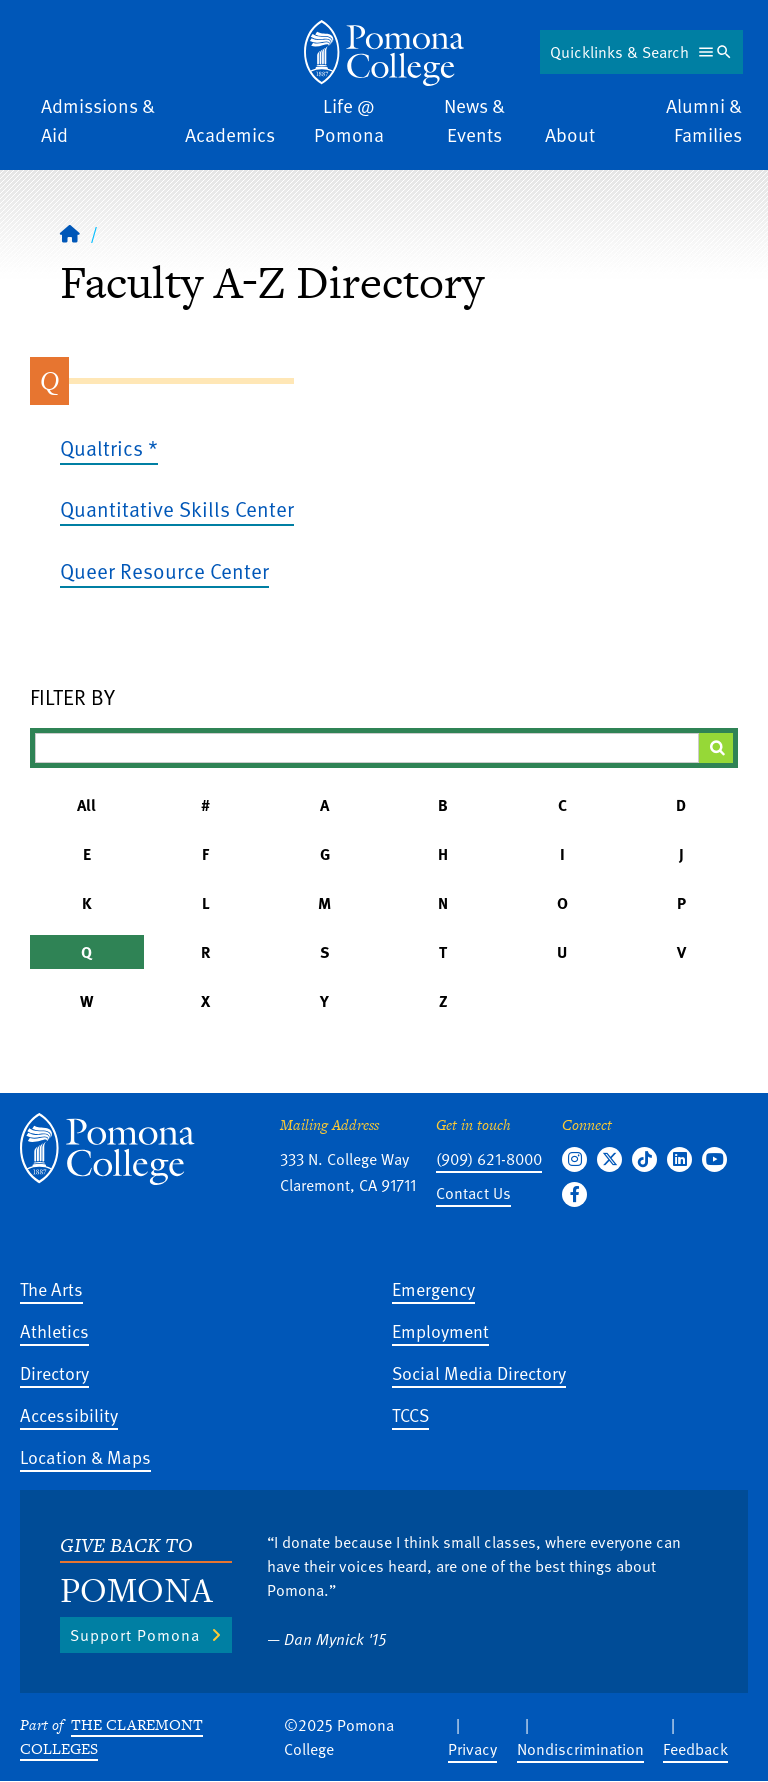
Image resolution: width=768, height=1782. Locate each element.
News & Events (474, 120)
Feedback (695, 1749)
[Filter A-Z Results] (367, 748)
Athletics (54, 1330)
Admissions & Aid (98, 120)
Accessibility (69, 1414)
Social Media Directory (479, 1372)
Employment (440, 1330)
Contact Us (473, 1193)
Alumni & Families (704, 120)
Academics (230, 134)
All (86, 805)
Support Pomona (135, 1635)
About (570, 134)
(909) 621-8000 (489, 1159)
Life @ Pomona (349, 120)
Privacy (472, 1749)
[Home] (70, 233)
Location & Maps (85, 1456)
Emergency (433, 1288)
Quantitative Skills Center (177, 508)
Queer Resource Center (164, 570)
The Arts (51, 1288)
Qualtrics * (109, 447)
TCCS (410, 1414)
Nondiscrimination (580, 1749)
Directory (54, 1372)
